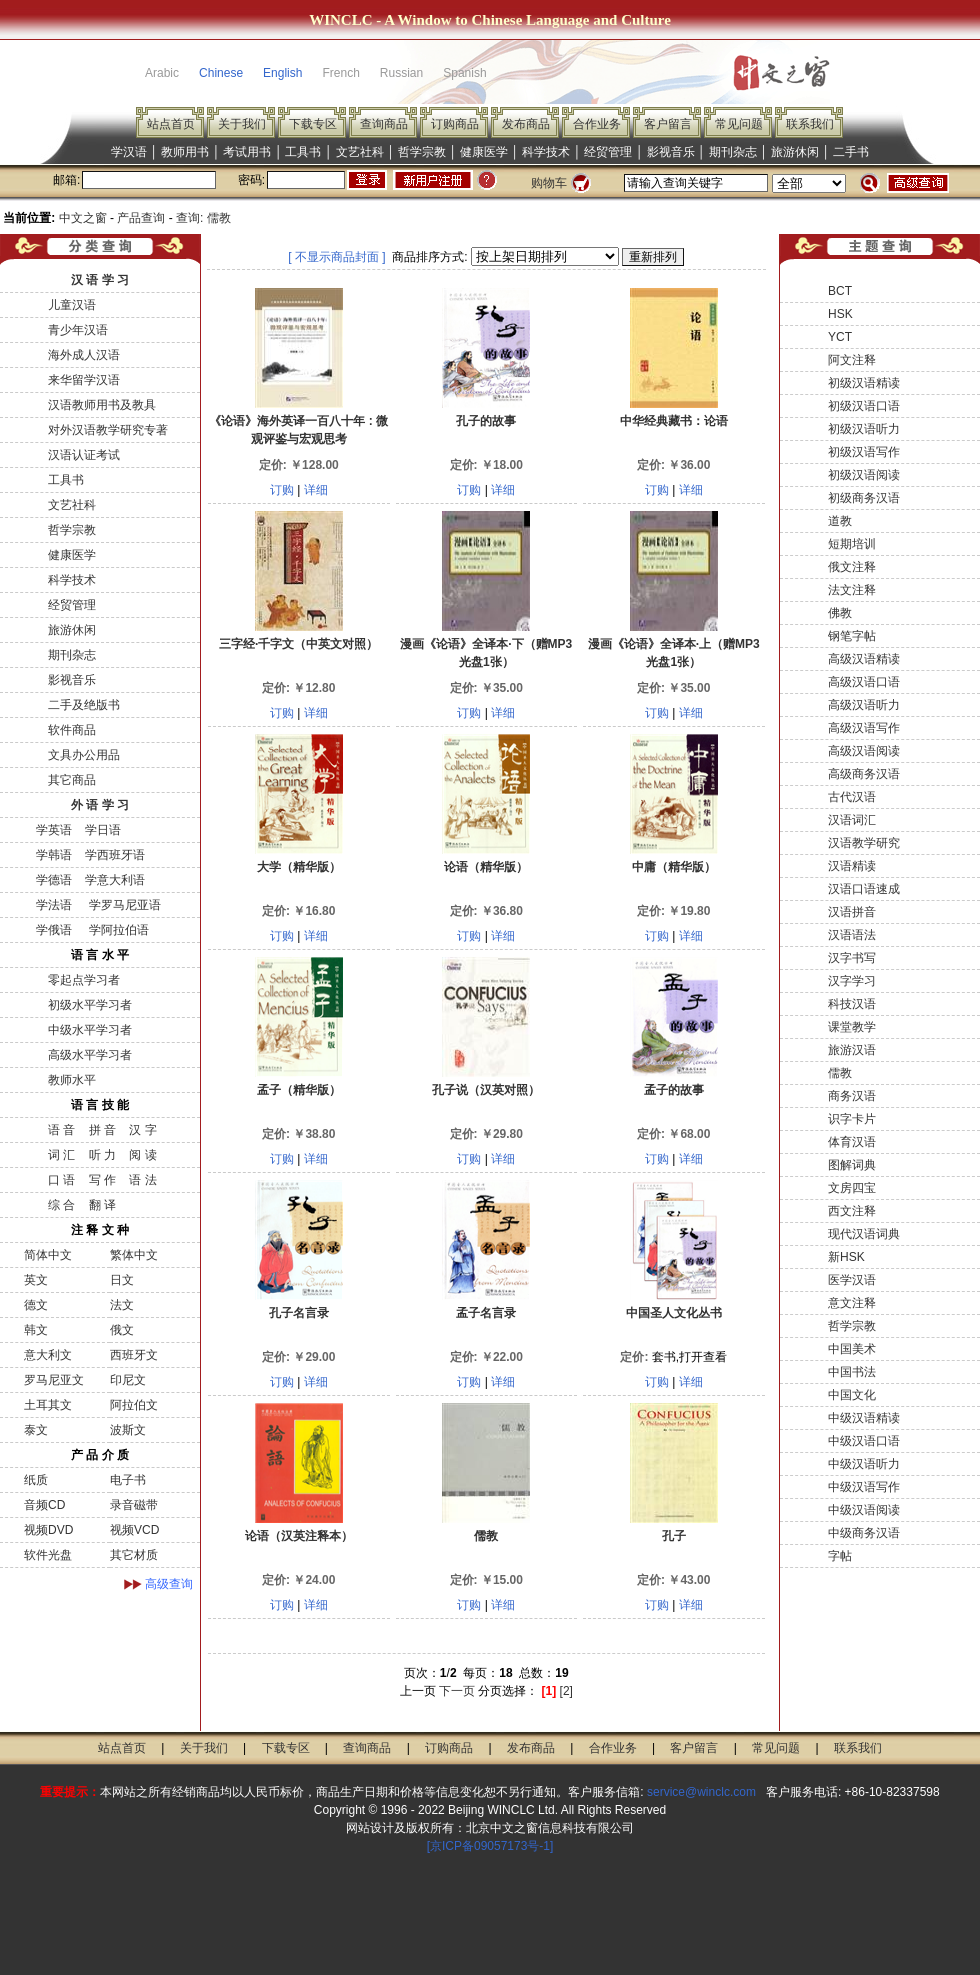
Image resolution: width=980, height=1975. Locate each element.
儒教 (486, 1536)
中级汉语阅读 (864, 1510)
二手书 (851, 152)
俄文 (122, 1330)
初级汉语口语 (864, 406)
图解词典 (852, 1165)
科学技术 (546, 152)
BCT (840, 291)
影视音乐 (671, 152)
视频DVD (48, 1530)
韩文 (36, 1330)
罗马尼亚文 (54, 1380)
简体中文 (48, 1255)
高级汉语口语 (864, 682)
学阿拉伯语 (116, 930)
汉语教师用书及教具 (102, 405)
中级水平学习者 (90, 1030)
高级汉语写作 (864, 728)
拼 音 (102, 1130)
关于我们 (242, 124)
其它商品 (72, 780)
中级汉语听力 (864, 1464)
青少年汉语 (78, 330)
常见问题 (739, 124)
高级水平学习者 (90, 1055)
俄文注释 (852, 567)
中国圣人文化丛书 (674, 1313)
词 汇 (61, 1155)
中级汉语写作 (864, 1487)
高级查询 (169, 1584)
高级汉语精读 (864, 659)
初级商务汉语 (864, 498)
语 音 (61, 1130)
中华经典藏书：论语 (674, 421)
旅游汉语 (852, 1050)
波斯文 (128, 1430)
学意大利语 (115, 880)
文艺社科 (360, 152)
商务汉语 (852, 1096)
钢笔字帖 (852, 636)
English (282, 73)
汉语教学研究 (864, 843)
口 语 (61, 1180)
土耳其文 (48, 1405)
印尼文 (128, 1380)
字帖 (840, 1556)
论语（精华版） (486, 867)
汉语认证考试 (84, 455)
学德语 (54, 880)
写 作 (102, 1180)
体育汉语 (852, 1142)
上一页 (418, 1691)
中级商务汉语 (864, 1533)
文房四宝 (852, 1188)
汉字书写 (852, 958)
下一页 (457, 1691)
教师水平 (72, 1080)
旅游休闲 (795, 152)
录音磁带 (134, 1505)
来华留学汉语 (84, 380)
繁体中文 (134, 1255)
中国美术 (852, 1349)
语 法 (142, 1180)
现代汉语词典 (864, 1234)
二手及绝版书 (84, 705)
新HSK (846, 1257)
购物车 (549, 183)
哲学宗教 (422, 152)
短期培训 (852, 544)
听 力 (102, 1155)
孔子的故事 (486, 421)
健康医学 (484, 152)
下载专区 (313, 124)
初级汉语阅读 (864, 475)
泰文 (36, 1430)
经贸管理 (608, 152)
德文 (36, 1305)
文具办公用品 (84, 755)
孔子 (674, 1536)
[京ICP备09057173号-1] (490, 1846)
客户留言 (668, 124)
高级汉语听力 (864, 705)
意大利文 (48, 1355)
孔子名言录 (299, 1313)
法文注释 (852, 590)
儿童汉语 (72, 305)
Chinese (221, 73)
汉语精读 (852, 866)
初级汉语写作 (864, 452)
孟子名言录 (486, 1313)
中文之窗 (83, 218)
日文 (122, 1280)
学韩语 (54, 855)
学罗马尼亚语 (122, 905)
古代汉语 (852, 797)
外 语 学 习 (100, 805)
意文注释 (852, 1303)
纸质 (36, 1480)
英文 (36, 1280)
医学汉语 (852, 1280)
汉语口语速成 (864, 889)
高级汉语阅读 (864, 751)
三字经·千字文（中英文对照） (298, 644)
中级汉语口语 (864, 1441)
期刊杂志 (733, 152)
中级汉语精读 (864, 1418)
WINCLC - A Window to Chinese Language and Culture (490, 20)
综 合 (61, 1205)
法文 (122, 1305)
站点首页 (171, 124)
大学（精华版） (299, 867)
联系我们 (810, 124)
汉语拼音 (852, 912)
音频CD (44, 1505)
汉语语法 (852, 935)
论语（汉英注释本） (299, 1536)
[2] (566, 1691)
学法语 (54, 905)
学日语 (103, 830)
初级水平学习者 (90, 1005)
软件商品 (72, 730)
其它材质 (134, 1555)
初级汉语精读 (864, 383)
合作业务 (597, 124)
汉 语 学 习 (100, 280)
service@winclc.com (701, 1792)
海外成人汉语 (84, 355)
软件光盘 (48, 1555)
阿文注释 (852, 360)
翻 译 (102, 1205)
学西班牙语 (115, 855)
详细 (316, 490)
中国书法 (852, 1372)
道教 (840, 521)
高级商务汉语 (864, 774)
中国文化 (852, 1395)
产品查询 (141, 218)
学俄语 (54, 930)
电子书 (128, 1480)
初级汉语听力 (864, 429)
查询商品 (384, 124)
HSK (840, 314)
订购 (282, 490)
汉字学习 (852, 981)
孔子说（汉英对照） (486, 1090)
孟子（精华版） (299, 1090)
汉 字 (142, 1130)
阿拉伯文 (134, 1405)
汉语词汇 (852, 820)
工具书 (303, 152)
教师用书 (185, 152)
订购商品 (455, 124)
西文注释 (852, 1211)
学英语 (54, 830)
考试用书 (247, 152)
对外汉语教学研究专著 (108, 430)
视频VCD (134, 1530)
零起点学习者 (84, 980)
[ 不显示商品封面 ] (336, 257)
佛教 (840, 613)
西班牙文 (134, 1355)
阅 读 (142, 1155)
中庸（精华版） (674, 867)
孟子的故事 (674, 1090)
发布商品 (526, 124)
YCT (840, 337)
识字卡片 (852, 1119)
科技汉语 (852, 1004)
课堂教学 (852, 1027)
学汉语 (129, 152)
